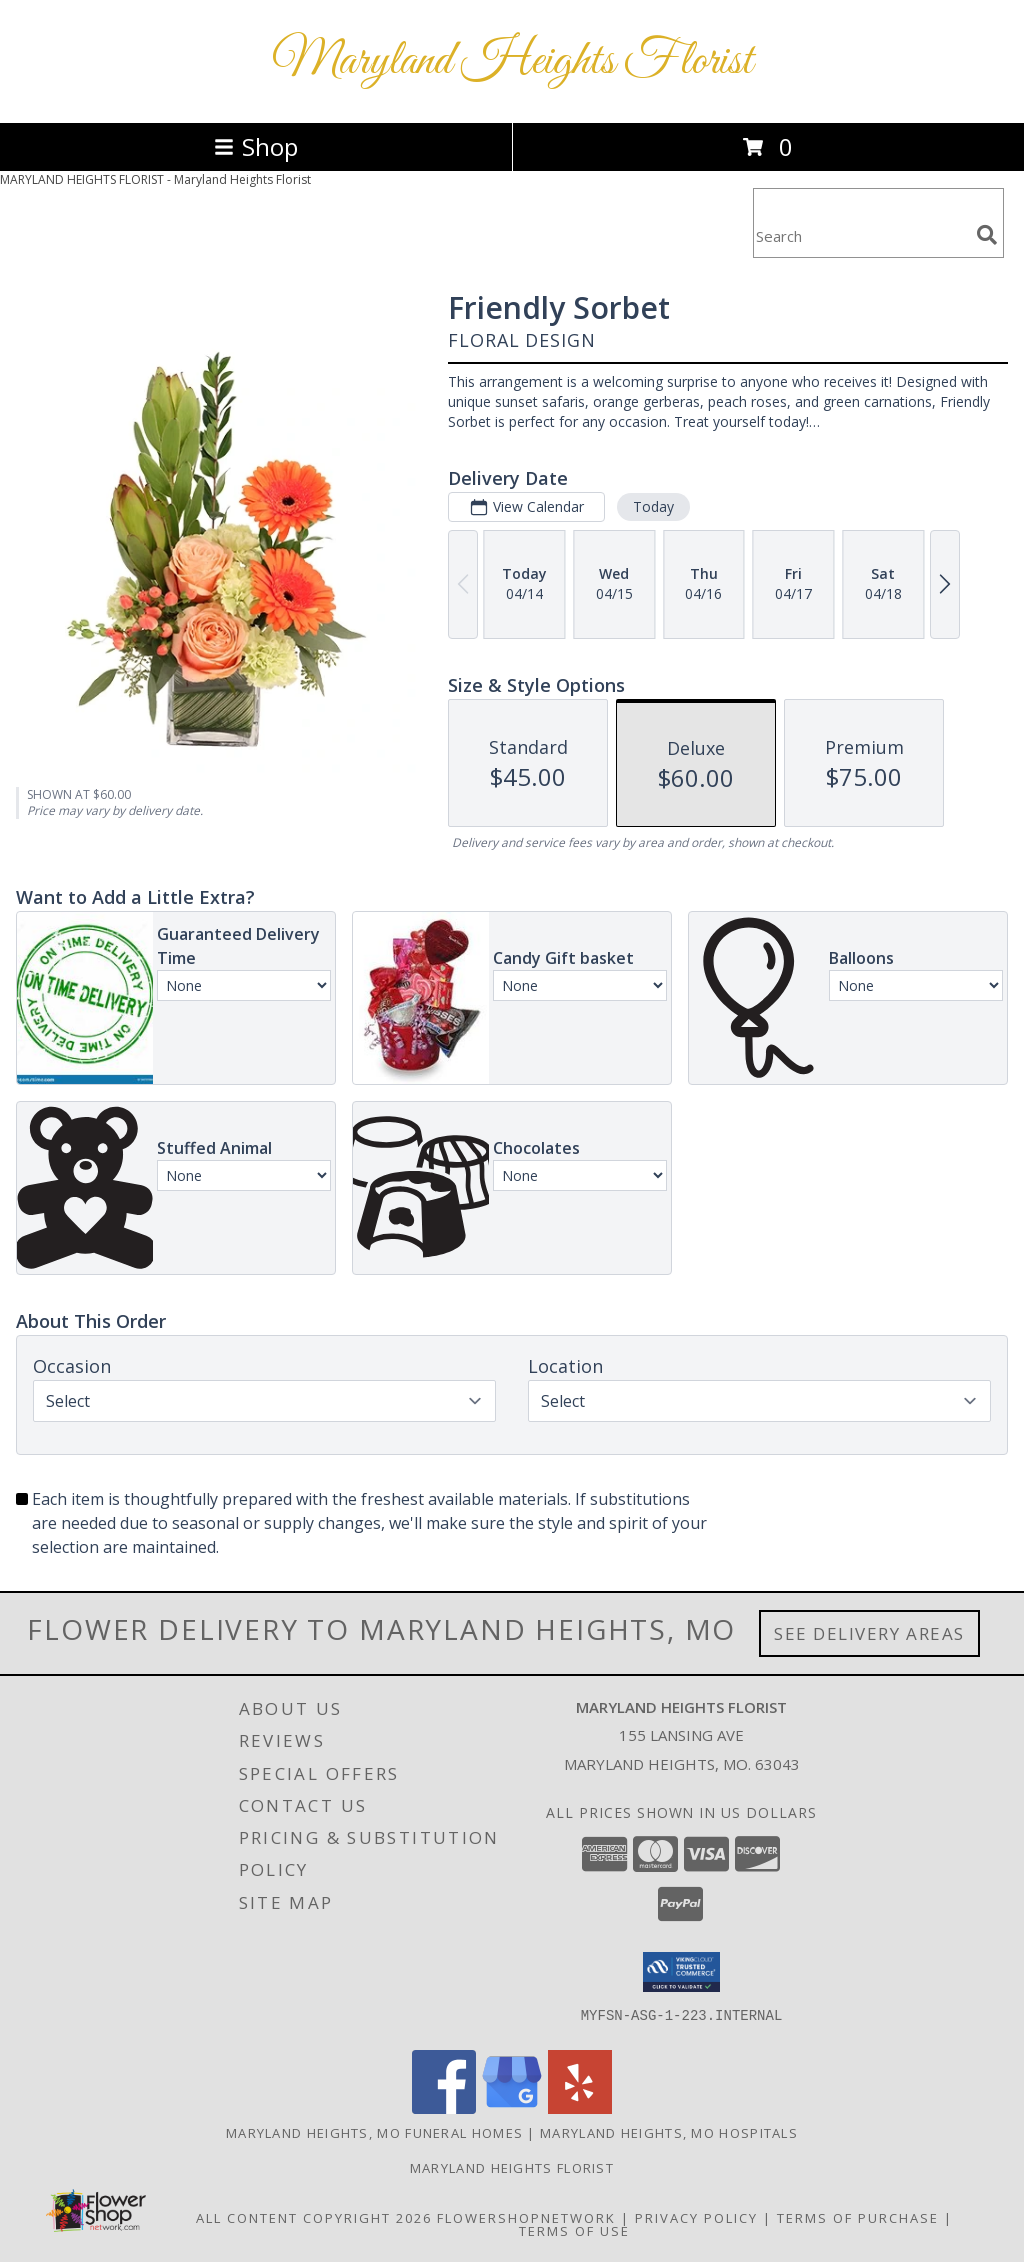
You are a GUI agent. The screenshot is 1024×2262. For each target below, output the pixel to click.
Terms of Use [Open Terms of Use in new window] (574, 2231)
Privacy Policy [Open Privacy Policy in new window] (696, 2218)
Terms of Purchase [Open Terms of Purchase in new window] (858, 2218)
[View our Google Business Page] (512, 2108)
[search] (987, 235)
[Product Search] (861, 235)
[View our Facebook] (444, 2108)
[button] (681, 1972)
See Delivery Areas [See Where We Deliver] (869, 1633)
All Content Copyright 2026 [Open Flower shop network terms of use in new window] (314, 2218)
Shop (256, 146)
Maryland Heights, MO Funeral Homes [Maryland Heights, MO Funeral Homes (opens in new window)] (374, 2133)
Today (653, 506)
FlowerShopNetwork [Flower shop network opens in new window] (526, 2218)
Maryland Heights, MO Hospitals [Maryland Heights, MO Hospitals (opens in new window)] (669, 2133)
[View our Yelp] (580, 2108)
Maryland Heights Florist (512, 61)
